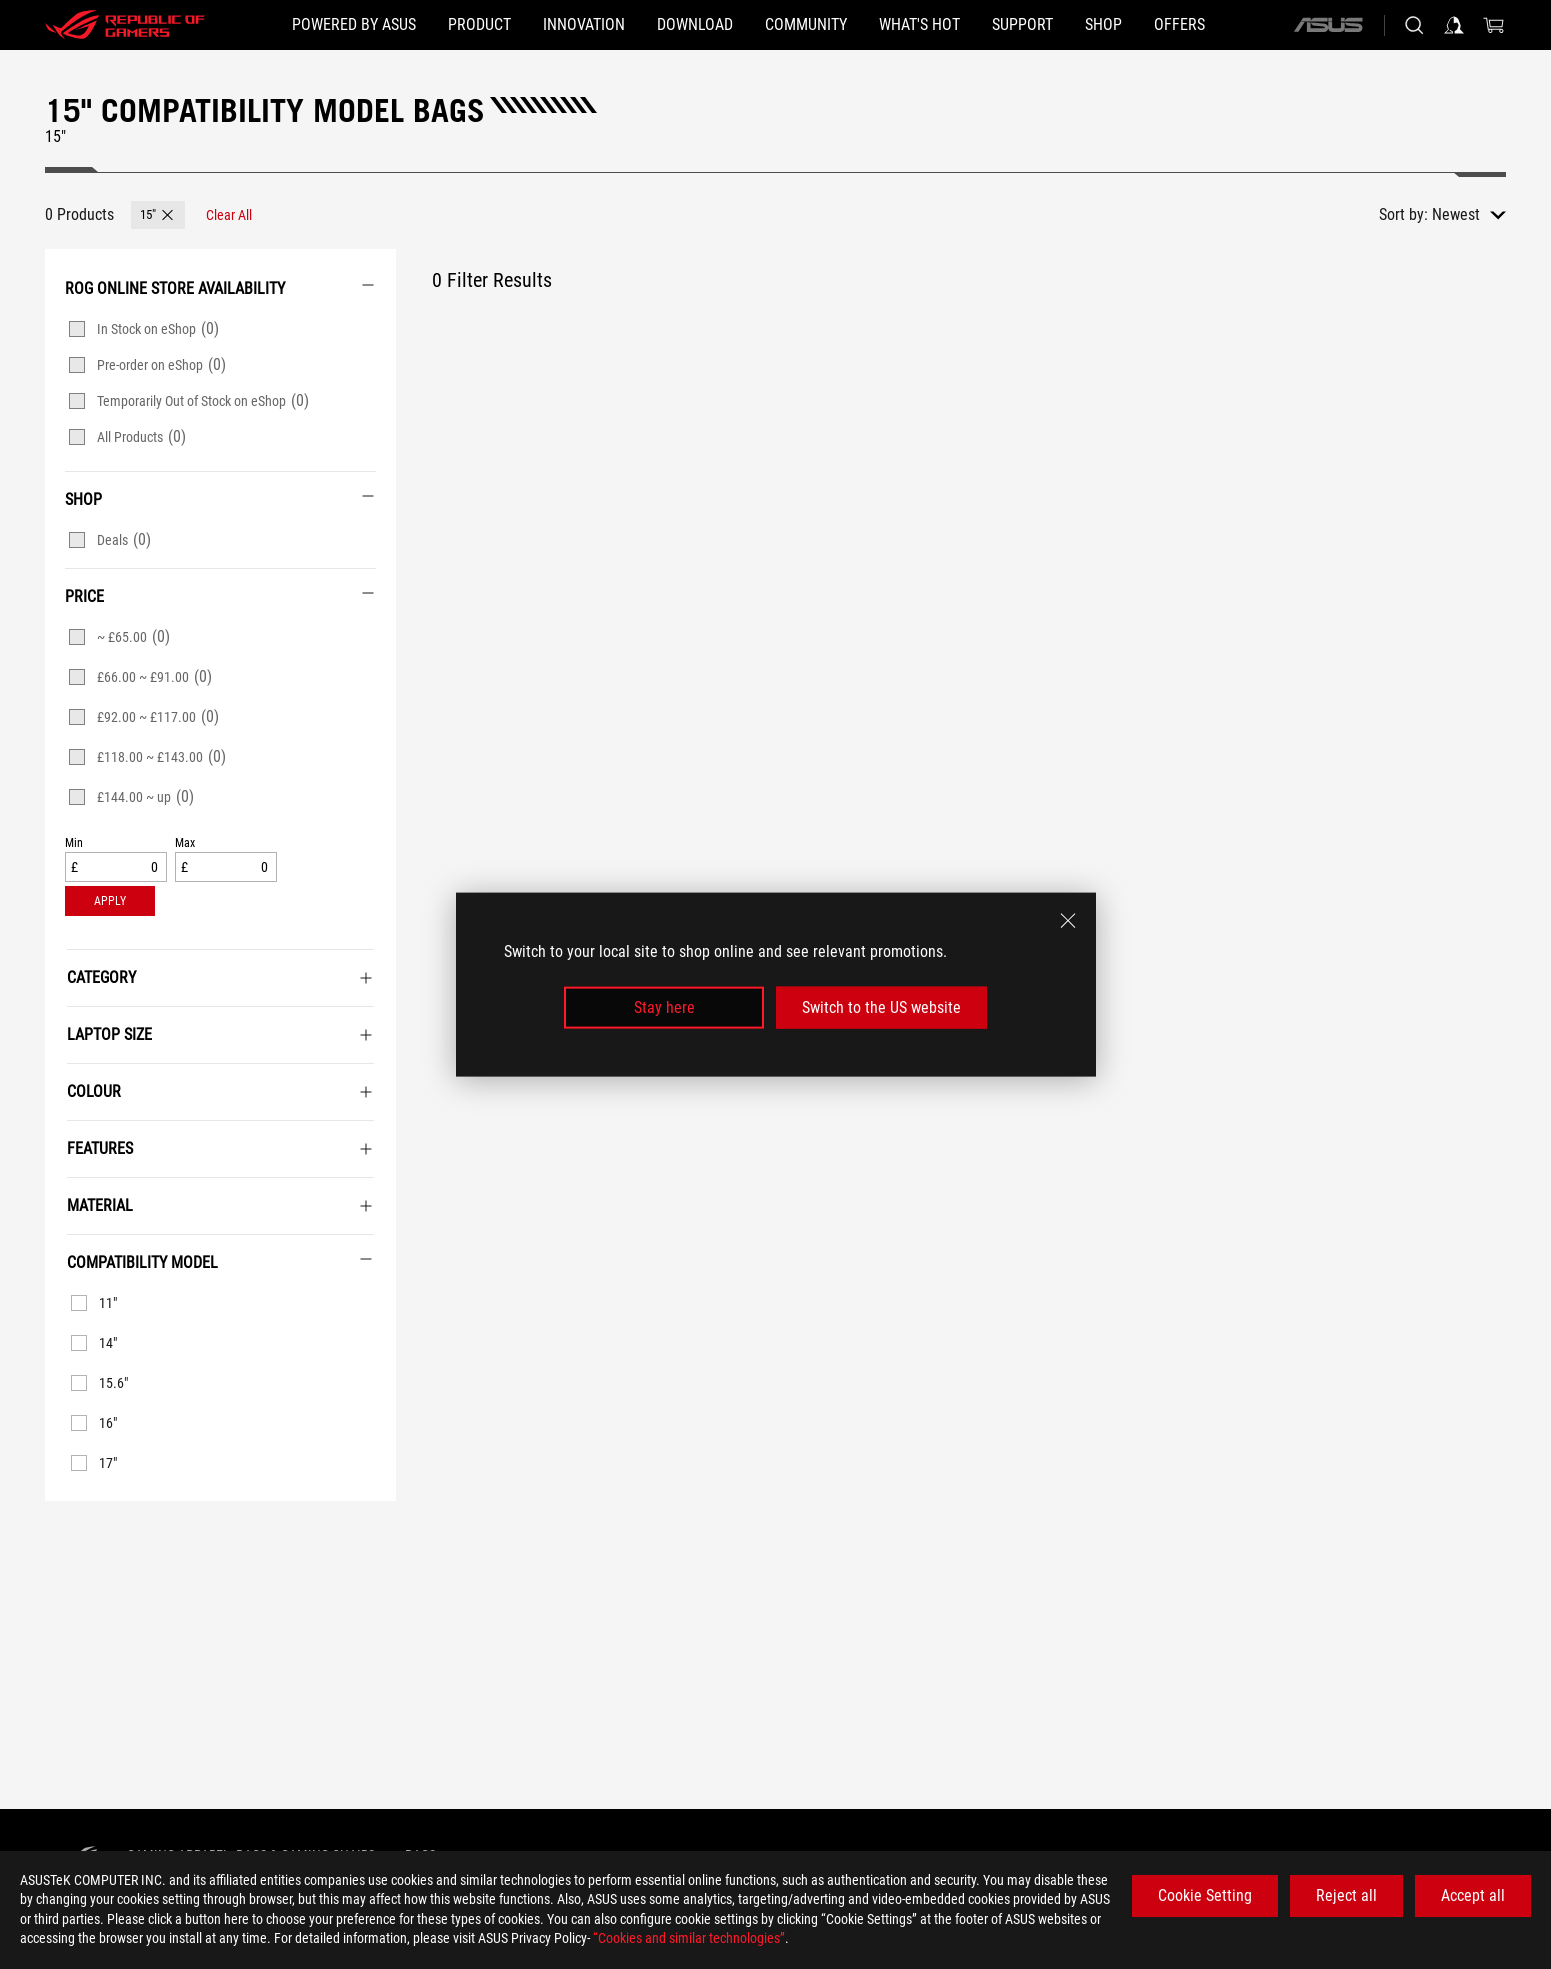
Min (74, 843)
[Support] (1022, 25)
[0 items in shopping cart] (1494, 25)
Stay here (664, 1007)
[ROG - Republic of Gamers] (125, 25)
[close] (1068, 920)
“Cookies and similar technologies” (689, 1938)
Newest (1456, 214)
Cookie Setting (1205, 1895)
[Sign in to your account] (1454, 25)
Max (185, 843)
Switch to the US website (881, 1007)
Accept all (1473, 1895)
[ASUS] (1328, 25)
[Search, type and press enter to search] (1414, 25)
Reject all (1346, 1895)
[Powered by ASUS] (354, 25)
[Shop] (1103, 25)
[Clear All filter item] (229, 215)
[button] (479, 25)
